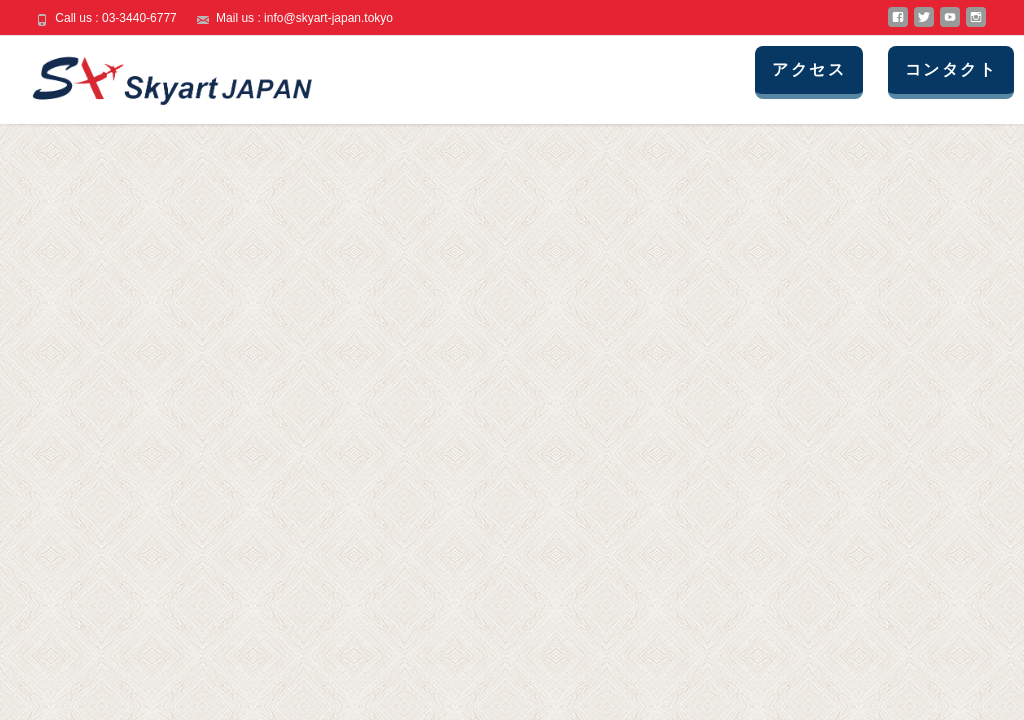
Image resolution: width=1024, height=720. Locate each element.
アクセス (809, 69)
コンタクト (951, 69)
